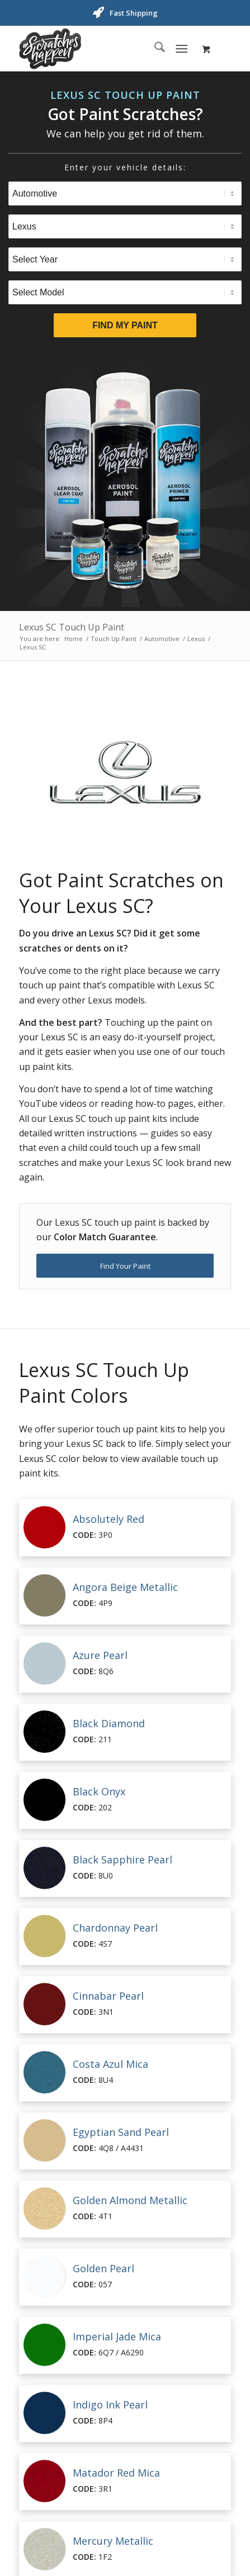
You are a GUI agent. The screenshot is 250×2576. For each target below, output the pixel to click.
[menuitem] (154, 48)
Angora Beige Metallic (125, 1587)
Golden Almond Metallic (130, 2200)
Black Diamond (109, 1723)
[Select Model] (125, 292)
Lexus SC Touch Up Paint (71, 627)
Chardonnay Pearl (115, 1927)
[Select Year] (125, 259)
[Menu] (181, 48)
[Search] (154, 48)
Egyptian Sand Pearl (121, 2132)
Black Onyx (99, 1791)
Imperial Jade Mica (117, 2336)
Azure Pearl (100, 1655)
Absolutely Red (108, 1519)
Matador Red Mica (116, 2472)
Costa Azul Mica (110, 2064)
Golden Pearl (103, 2268)
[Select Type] (125, 193)
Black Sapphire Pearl (122, 1859)
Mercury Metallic (113, 2541)
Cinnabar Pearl (108, 1996)
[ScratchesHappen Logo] (104, 48)
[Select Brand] (125, 226)
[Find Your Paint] (125, 1266)
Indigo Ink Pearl (110, 2404)
